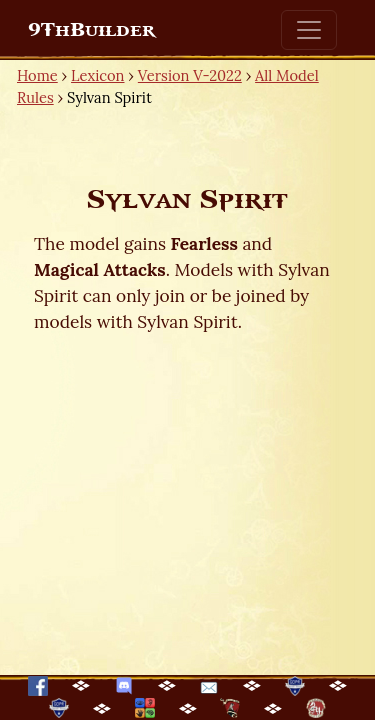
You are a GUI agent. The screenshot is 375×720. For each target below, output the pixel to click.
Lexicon (97, 75)
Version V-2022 (190, 75)
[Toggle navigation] (309, 30)
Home (37, 75)
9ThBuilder (91, 30)
